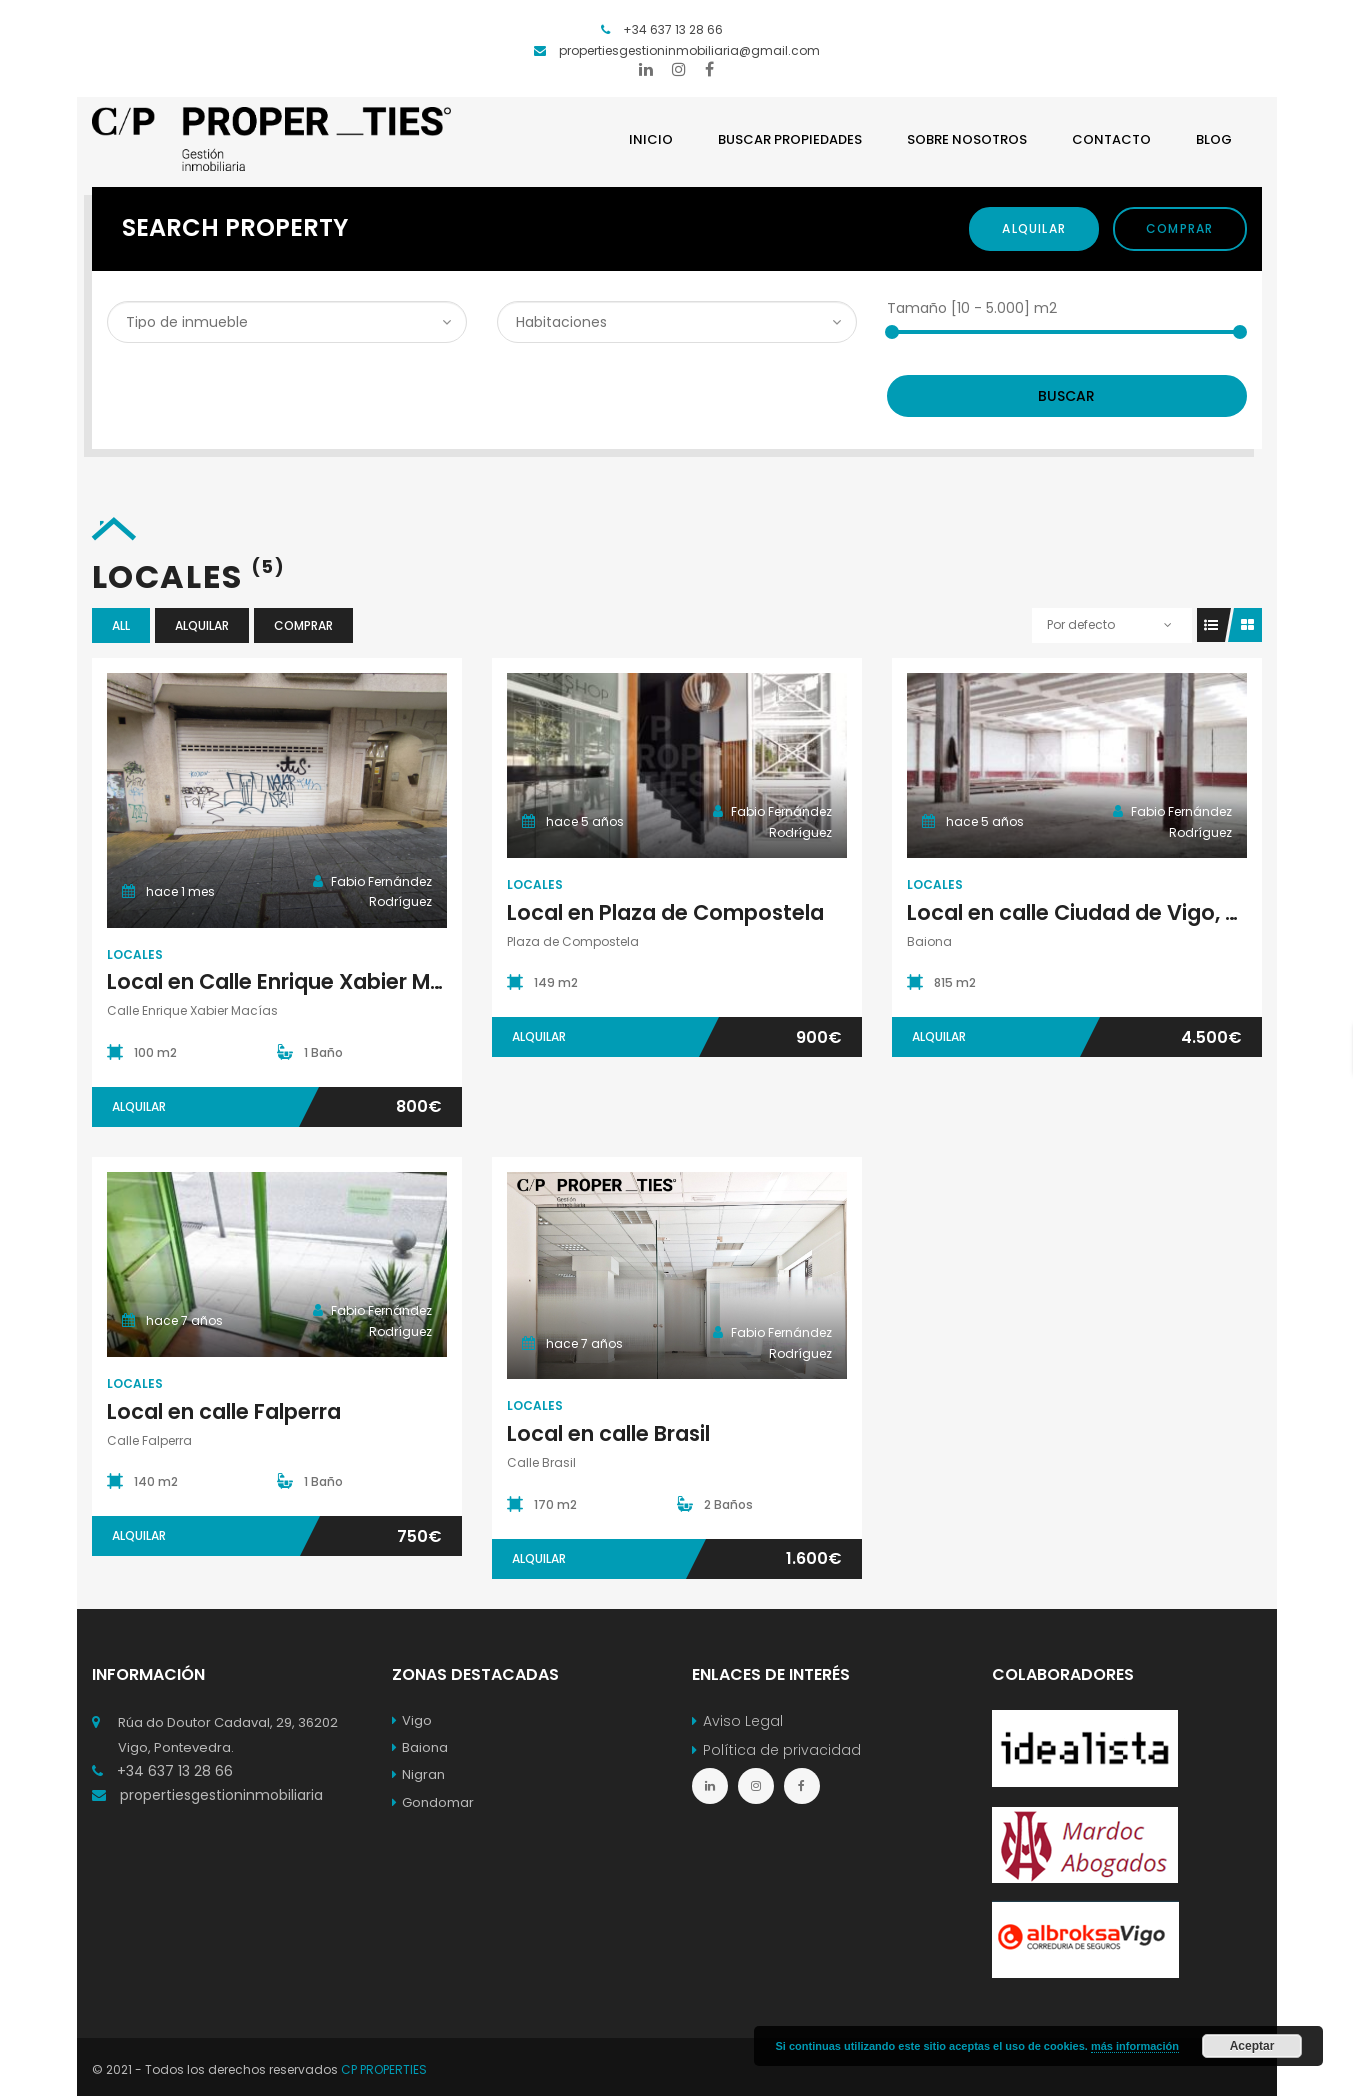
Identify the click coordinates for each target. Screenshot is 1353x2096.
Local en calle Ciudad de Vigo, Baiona (1102, 912)
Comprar (1179, 228)
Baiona (420, 1747)
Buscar (1066, 396)
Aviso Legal (743, 1721)
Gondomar (433, 1802)
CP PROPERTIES (384, 2069)
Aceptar (1252, 2046)
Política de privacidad (782, 1750)
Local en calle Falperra (224, 1411)
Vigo (412, 1720)
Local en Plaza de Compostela (665, 912)
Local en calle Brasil (608, 1433)
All (121, 625)
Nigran (418, 1774)
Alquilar (1034, 228)
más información (1135, 2046)
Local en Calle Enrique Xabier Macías (298, 981)
